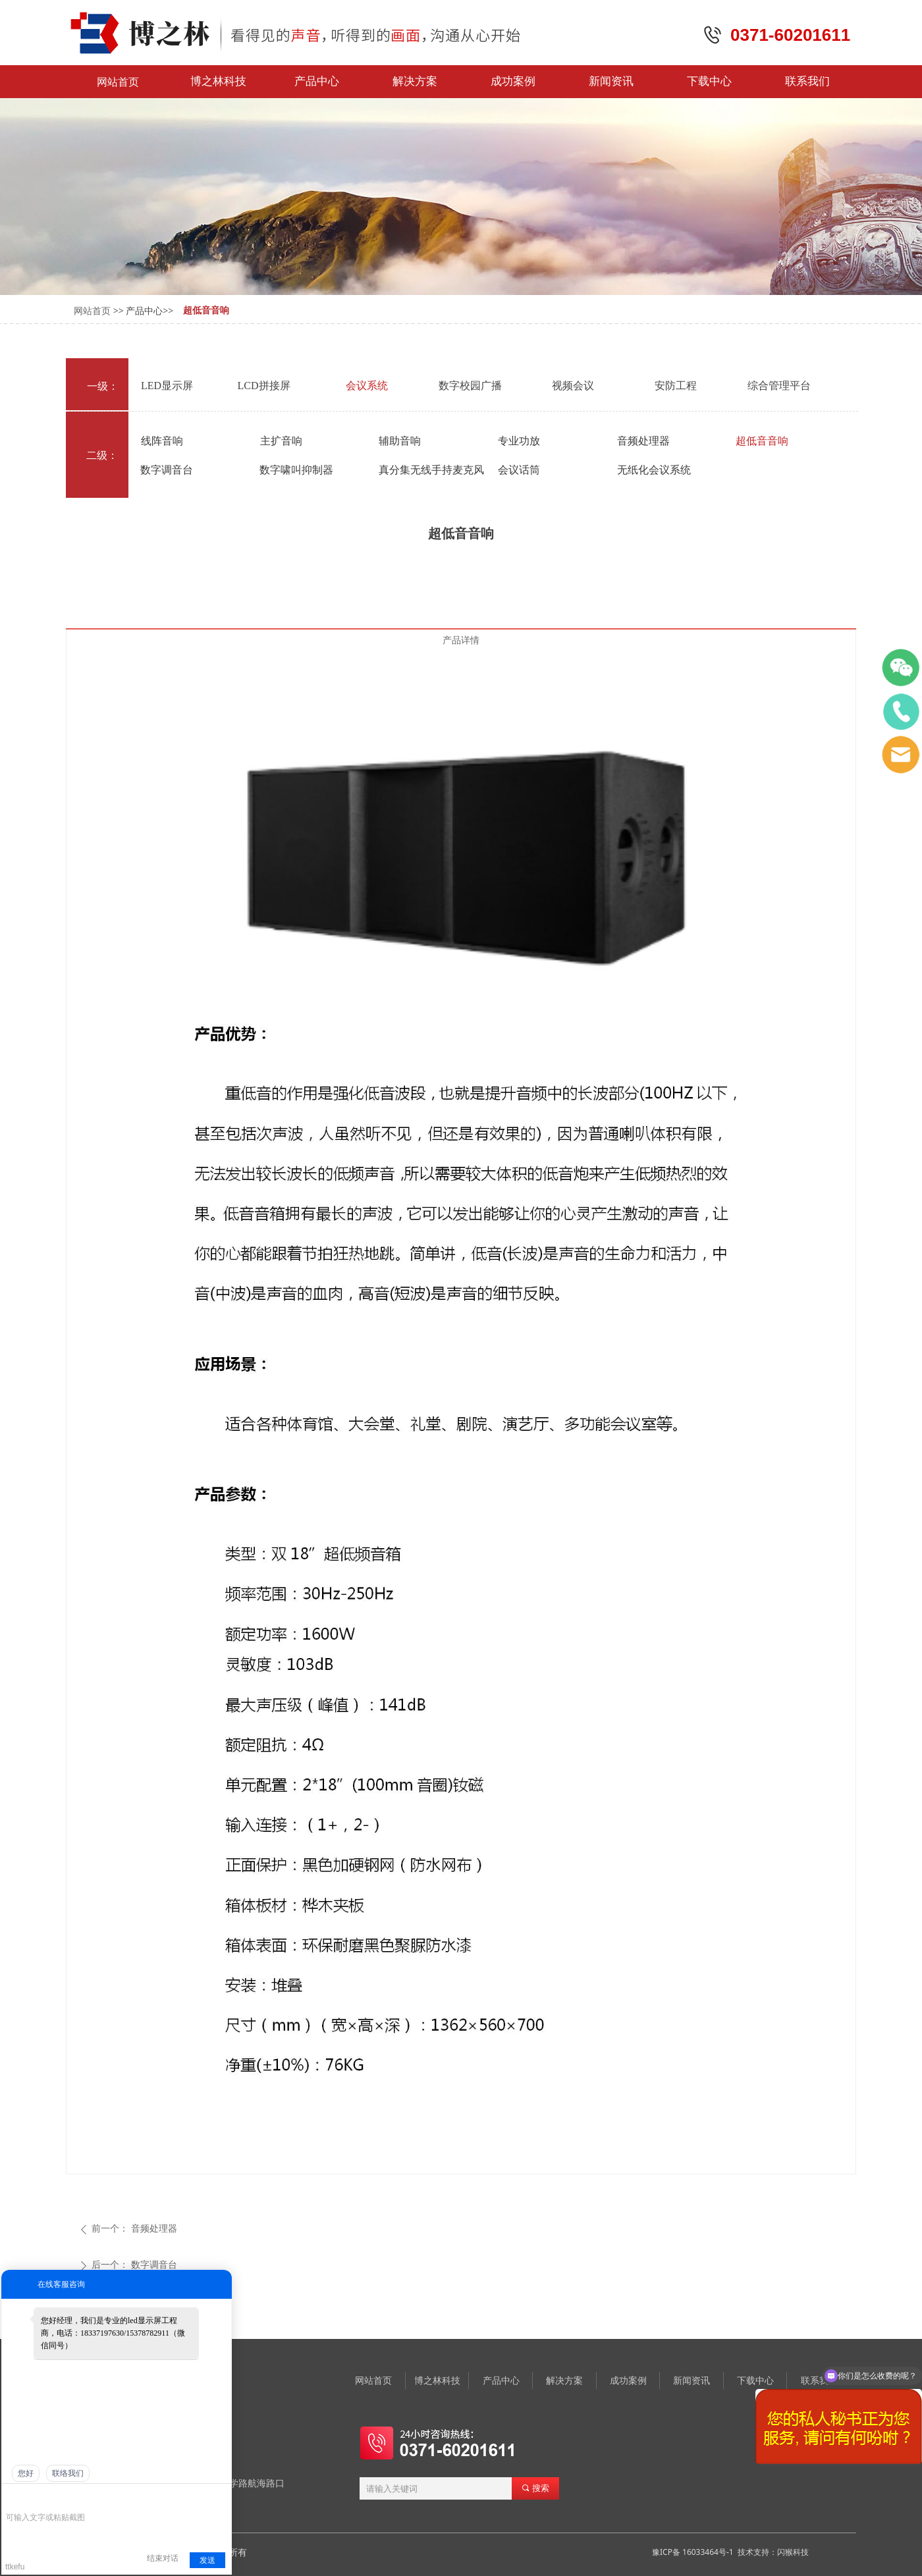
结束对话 (162, 2558)
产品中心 (316, 81)
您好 (26, 2473)
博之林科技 (218, 81)
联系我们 (807, 81)
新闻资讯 (611, 81)
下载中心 (709, 81)
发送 (207, 2560)
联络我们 (68, 2473)
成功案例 (513, 81)
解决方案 (415, 81)
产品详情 (461, 640)
